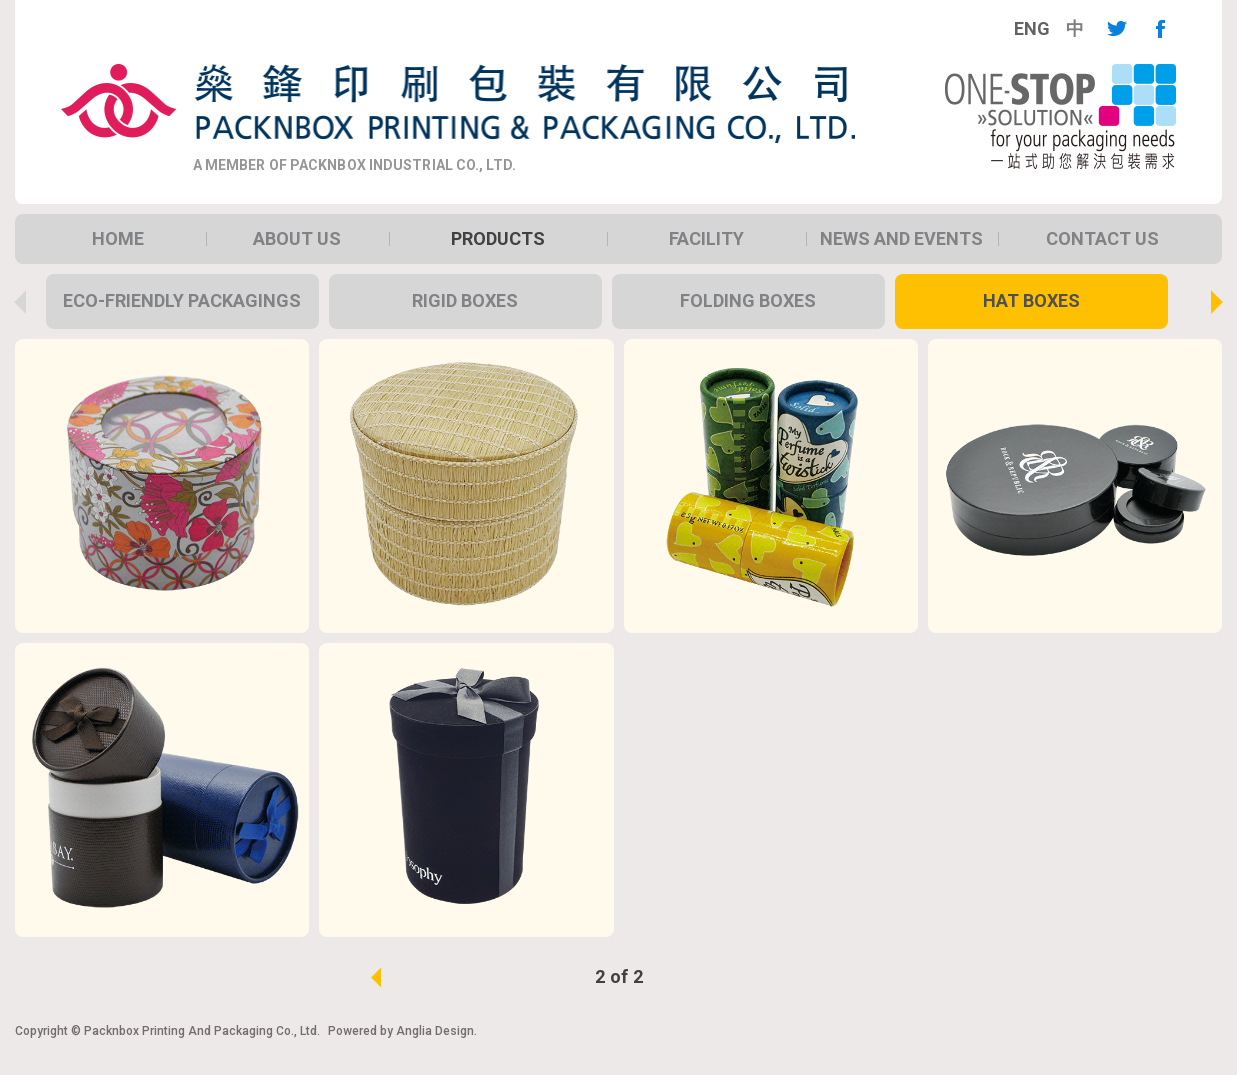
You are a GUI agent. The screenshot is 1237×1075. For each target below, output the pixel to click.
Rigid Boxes (465, 300)
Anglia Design (435, 1031)
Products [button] (498, 239)
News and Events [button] (901, 239)
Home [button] (118, 239)
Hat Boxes (1031, 300)
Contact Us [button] (1102, 239)
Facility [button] (706, 239)
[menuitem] (1032, 29)
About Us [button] (297, 239)
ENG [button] (1032, 29)
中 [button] (1075, 29)
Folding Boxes (748, 300)
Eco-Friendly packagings (182, 300)
